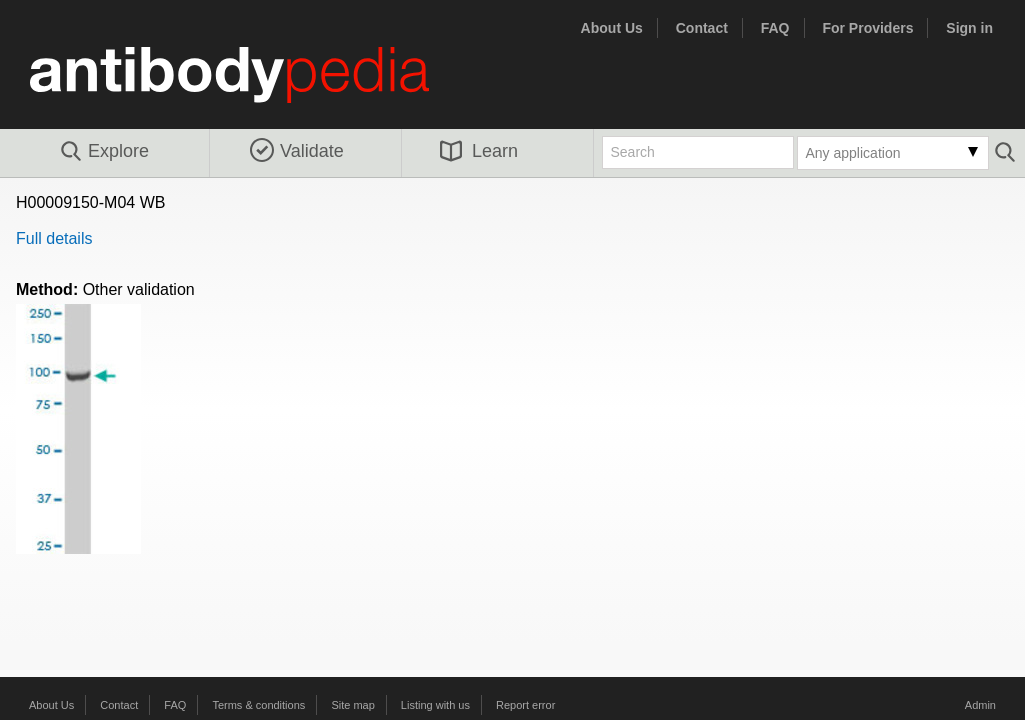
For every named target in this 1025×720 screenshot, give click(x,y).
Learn (479, 151)
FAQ (775, 28)
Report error (525, 705)
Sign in (969, 28)
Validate (297, 151)
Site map (352, 705)
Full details (54, 238)
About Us (612, 28)
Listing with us (435, 705)
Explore (103, 152)
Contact (702, 28)
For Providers (867, 28)
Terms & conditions (258, 705)
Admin (980, 705)
